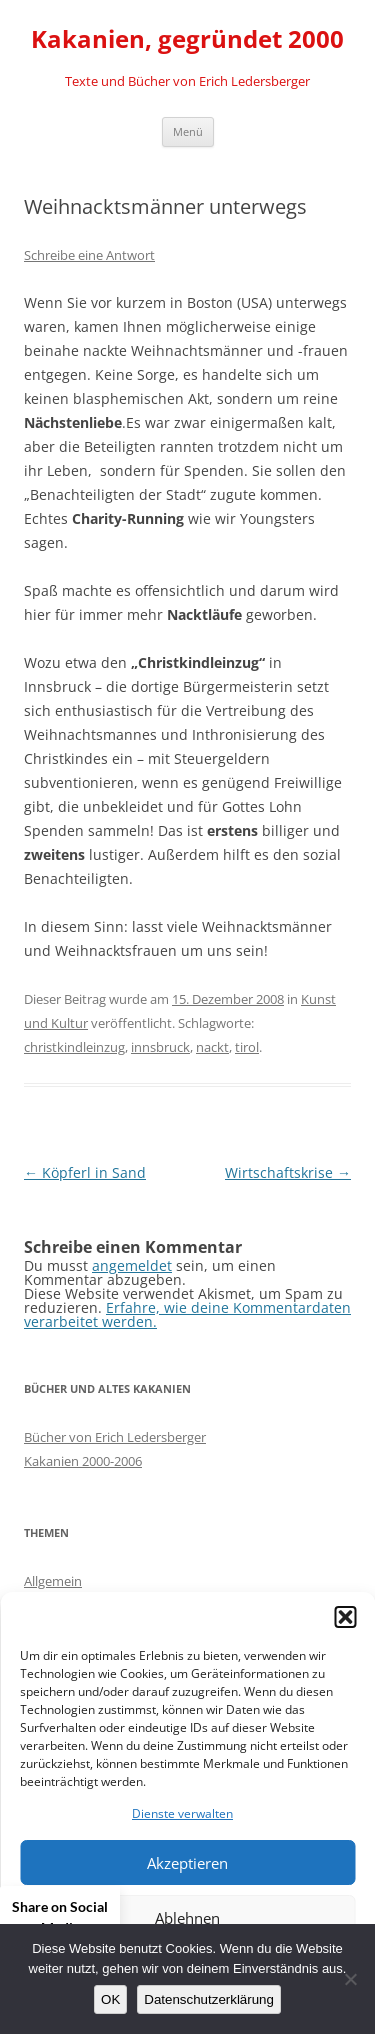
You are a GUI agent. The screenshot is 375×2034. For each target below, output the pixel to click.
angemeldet (132, 1265)
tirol (247, 1047)
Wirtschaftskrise (288, 1172)
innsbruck (160, 1047)
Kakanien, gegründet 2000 (187, 39)
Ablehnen (187, 1918)
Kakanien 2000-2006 (83, 1461)
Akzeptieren (187, 1863)
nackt (212, 1047)
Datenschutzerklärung (209, 1999)
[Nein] (350, 1979)
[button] (345, 1617)
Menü (188, 131)
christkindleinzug (74, 1047)
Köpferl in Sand (85, 1172)
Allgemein (53, 1581)
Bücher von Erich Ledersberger (115, 1437)
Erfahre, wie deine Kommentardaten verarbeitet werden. (187, 1314)
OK (110, 1999)
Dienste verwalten (182, 1813)
